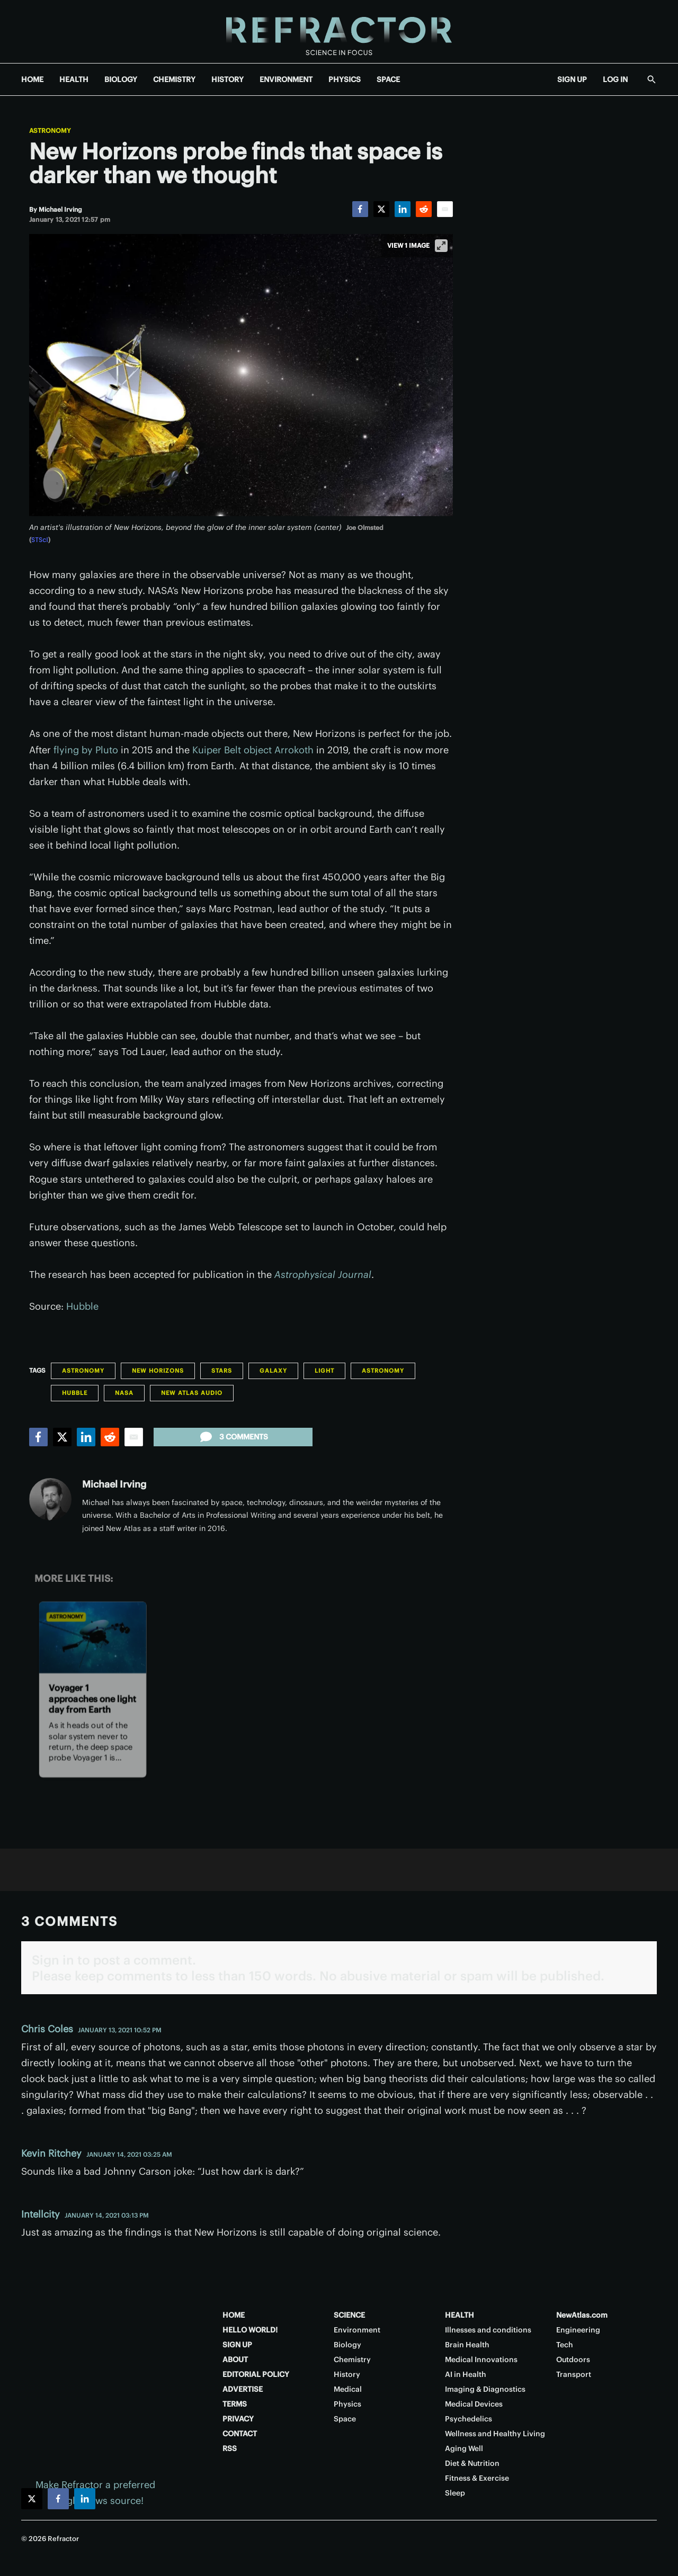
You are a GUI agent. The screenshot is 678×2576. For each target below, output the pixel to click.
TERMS (234, 2404)
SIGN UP (572, 79)
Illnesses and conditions (488, 2330)
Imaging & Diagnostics (485, 2389)
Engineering (578, 2330)
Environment (357, 2330)
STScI (39, 539)
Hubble (82, 1306)
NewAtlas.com (582, 2315)
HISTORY (227, 79)
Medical (348, 2389)
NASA (124, 1393)
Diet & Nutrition (472, 2463)
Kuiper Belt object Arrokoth (253, 750)
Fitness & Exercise (477, 2478)
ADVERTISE (242, 2389)
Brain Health (467, 2344)
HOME (32, 79)
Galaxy (273, 1370)
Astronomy (50, 131)
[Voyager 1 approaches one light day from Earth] (92, 1637)
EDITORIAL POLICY (255, 2374)
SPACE (388, 79)
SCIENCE (349, 2315)
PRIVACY (238, 2419)
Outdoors (573, 2359)
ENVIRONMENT (286, 79)
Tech (564, 2344)
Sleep (455, 2493)
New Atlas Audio (191, 1393)
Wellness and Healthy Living (495, 2433)
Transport (573, 2374)
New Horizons (158, 1370)
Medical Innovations (481, 2359)
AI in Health (465, 2374)
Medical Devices (474, 2404)
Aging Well (464, 2448)
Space (345, 2419)
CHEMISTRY (174, 79)
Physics (347, 2404)
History (347, 2374)
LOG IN (615, 79)
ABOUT (235, 2359)
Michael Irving (114, 1484)
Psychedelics (468, 2419)
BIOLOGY (120, 79)
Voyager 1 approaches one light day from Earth (92, 1698)
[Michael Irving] (60, 209)
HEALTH (73, 79)
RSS (229, 2448)
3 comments (233, 1437)
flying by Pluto (85, 750)
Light (324, 1370)
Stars (221, 1370)
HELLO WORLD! (250, 2330)
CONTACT (239, 2433)
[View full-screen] (441, 245)
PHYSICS (344, 79)
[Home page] (339, 31)
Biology (347, 2344)
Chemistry (352, 2359)
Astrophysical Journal (322, 1274)
